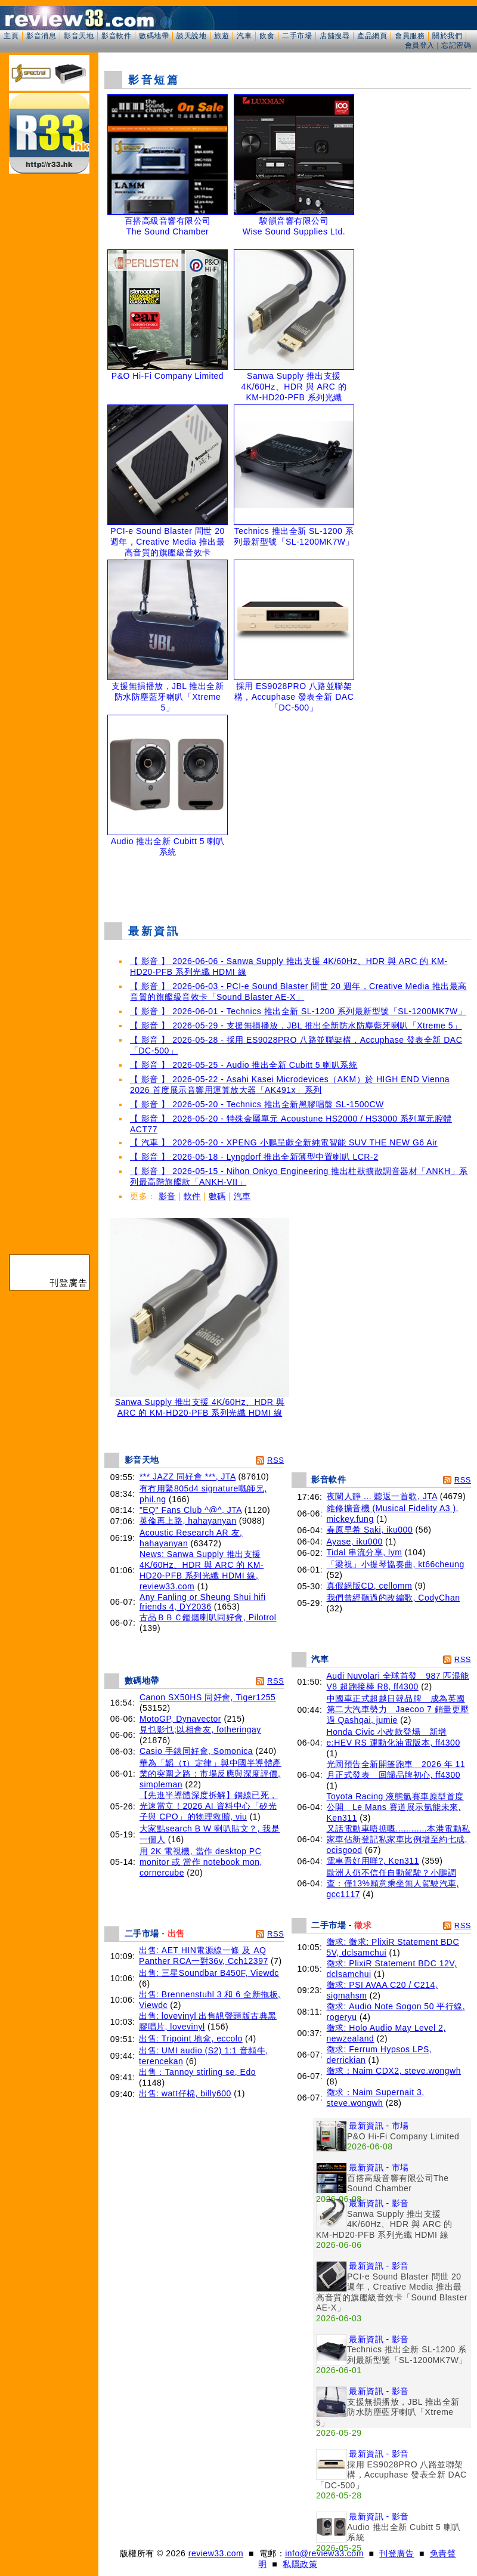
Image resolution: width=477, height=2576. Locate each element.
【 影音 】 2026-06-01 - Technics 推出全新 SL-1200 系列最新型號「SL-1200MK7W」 (298, 1011)
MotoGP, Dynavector (180, 1718)
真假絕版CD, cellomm (370, 1585)
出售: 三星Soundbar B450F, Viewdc (209, 1973)
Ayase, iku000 (355, 1541)
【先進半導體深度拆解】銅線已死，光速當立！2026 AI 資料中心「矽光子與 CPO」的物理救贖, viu (209, 1805)
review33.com (215, 2553)
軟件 (192, 1196)
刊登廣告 (396, 2553)
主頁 (11, 36)
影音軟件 (116, 36)
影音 (167, 1196)
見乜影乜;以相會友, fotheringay (200, 1729)
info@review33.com (324, 2553)
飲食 (266, 36)
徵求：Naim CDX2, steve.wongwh (394, 2070)
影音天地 (79, 36)
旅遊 (221, 36)
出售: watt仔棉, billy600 (185, 2093)
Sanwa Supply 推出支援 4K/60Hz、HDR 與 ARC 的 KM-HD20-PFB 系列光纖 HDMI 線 (199, 1403)
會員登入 (420, 45)
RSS (275, 1460)
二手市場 (297, 36)
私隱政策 (300, 2564)
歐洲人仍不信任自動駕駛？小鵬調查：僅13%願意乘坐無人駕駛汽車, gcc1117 (393, 1883)
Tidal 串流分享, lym (364, 1552)
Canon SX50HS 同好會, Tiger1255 (208, 1697)
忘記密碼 (456, 45)
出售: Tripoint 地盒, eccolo (191, 2038)
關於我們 (447, 36)
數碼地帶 (154, 36)
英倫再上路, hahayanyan (188, 1520)
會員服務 (410, 36)
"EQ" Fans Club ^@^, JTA (190, 1510)
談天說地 (191, 36)
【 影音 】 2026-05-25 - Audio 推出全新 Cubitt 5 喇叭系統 (243, 1065)
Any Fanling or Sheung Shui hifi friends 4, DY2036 (203, 1601)
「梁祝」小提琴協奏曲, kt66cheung (395, 1564)
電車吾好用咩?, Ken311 (373, 1860)
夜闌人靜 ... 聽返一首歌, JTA (382, 1496)
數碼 (217, 1196)
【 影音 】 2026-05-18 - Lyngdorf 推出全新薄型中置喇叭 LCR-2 (254, 1157)
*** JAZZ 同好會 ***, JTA (188, 1476)
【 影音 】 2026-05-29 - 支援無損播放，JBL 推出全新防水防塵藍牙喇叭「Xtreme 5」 (296, 1025)
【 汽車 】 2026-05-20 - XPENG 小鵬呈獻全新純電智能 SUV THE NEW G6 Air (284, 1142)
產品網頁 (372, 36)
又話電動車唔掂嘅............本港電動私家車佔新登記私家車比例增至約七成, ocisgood (398, 1839)
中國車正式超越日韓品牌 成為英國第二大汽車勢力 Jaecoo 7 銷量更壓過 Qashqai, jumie (398, 1709)
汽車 (244, 36)
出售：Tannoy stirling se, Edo (197, 2072)
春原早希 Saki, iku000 (370, 1529)
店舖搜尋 (334, 36)
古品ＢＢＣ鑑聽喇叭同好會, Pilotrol (208, 1617)
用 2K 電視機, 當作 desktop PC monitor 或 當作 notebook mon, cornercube (201, 1861)
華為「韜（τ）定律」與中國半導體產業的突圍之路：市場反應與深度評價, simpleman (210, 1773)
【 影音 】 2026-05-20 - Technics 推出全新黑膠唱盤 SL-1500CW (257, 1104)
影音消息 (41, 36)
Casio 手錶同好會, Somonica (196, 1751)
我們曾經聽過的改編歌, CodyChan (393, 1597)
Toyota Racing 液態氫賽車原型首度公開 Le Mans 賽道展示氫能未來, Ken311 (395, 1807)
